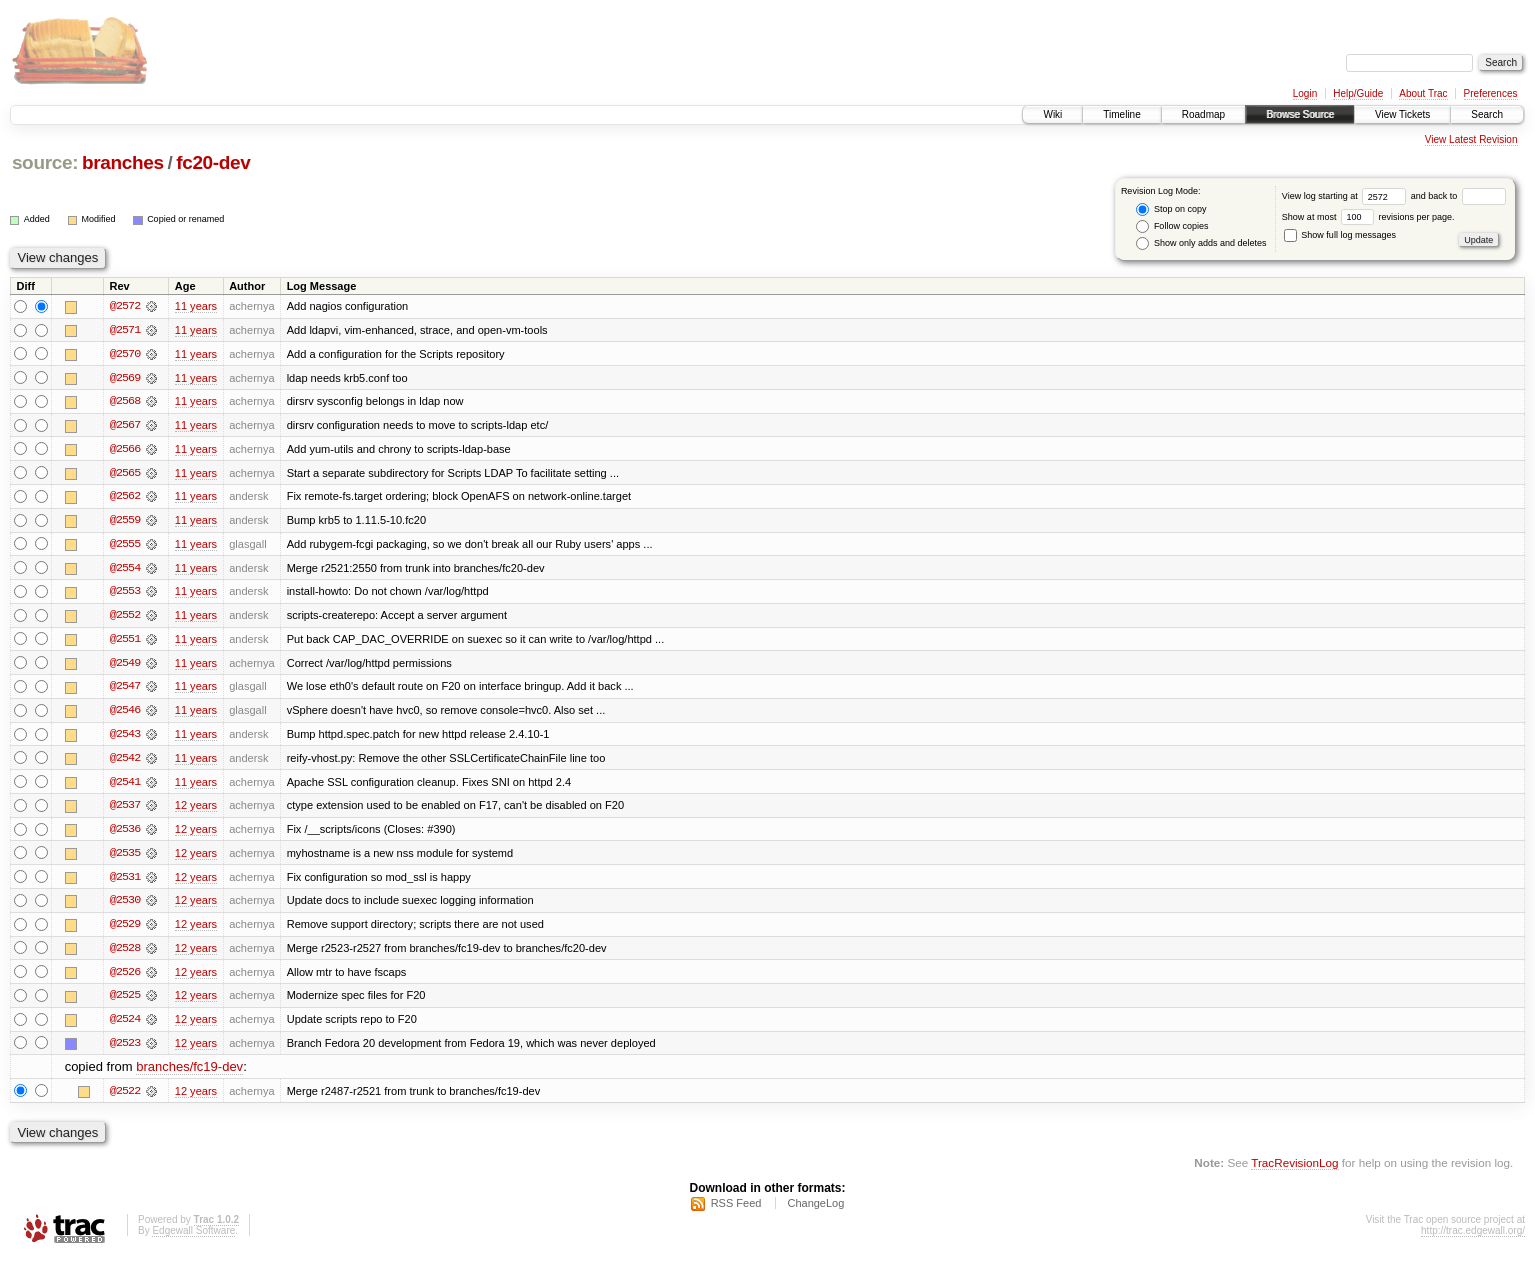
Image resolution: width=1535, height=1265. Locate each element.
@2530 (125, 906)
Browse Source (1300, 114)
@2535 (125, 858)
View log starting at (1346, 196)
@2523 (125, 1050)
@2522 (125, 1098)
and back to (1458, 196)
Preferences (1491, 93)
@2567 (125, 426)
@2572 (125, 306)
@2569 (125, 378)
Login (1305, 93)
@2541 (125, 786)
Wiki (1052, 114)
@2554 (125, 570)
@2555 (125, 546)
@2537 (125, 810)
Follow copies (1172, 226)
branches (123, 162)
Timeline (1121, 114)
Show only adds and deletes (1201, 243)
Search (1487, 114)
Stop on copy (1171, 209)
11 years (196, 306)
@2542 (125, 762)
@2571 (125, 330)
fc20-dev (213, 162)
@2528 (125, 954)
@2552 (125, 618)
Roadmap (1203, 114)
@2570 (125, 354)
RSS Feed (736, 1211)
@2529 (125, 930)
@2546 (125, 714)
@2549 (125, 666)
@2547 (125, 690)
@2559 (125, 522)
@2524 (125, 1026)
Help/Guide (1358, 93)
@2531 (125, 882)
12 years (196, 810)
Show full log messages (1340, 235)
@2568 (125, 402)
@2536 (125, 834)
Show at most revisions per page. (1368, 217)
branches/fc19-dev (189, 1074)
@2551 (125, 642)
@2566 (125, 450)
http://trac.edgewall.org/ (1473, 1238)
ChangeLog (815, 1211)
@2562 (125, 498)
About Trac (1423, 93)
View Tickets (1402, 114)
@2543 (125, 738)
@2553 (125, 594)
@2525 (125, 1002)
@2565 (125, 474)
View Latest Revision (1471, 139)
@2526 (125, 978)
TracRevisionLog (1294, 1170)
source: (45, 162)
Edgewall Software (193, 1238)
